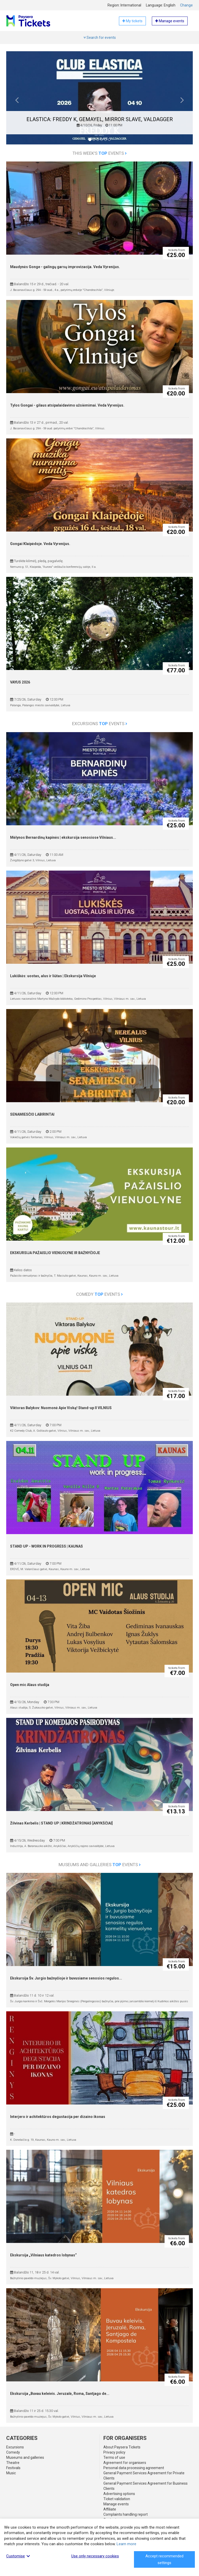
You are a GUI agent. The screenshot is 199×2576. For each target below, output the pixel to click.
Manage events (116, 2504)
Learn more (126, 2544)
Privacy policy (114, 2452)
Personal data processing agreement (133, 2468)
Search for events (99, 37)
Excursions (15, 2447)
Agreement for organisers (124, 2463)
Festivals (13, 2468)
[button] (17, 102)
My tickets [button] (132, 21)
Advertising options (119, 2494)
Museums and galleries (25, 2457)
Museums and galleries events (100, 1864)
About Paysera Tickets (121, 2447)
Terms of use (114, 2457)
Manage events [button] (169, 21)
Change (186, 5)
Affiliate (109, 2509)
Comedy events (99, 1294)
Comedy (13, 2452)
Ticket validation (116, 2499)
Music (11, 2473)
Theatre (12, 2463)
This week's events (100, 153)
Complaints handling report (125, 2514)
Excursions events (99, 723)
